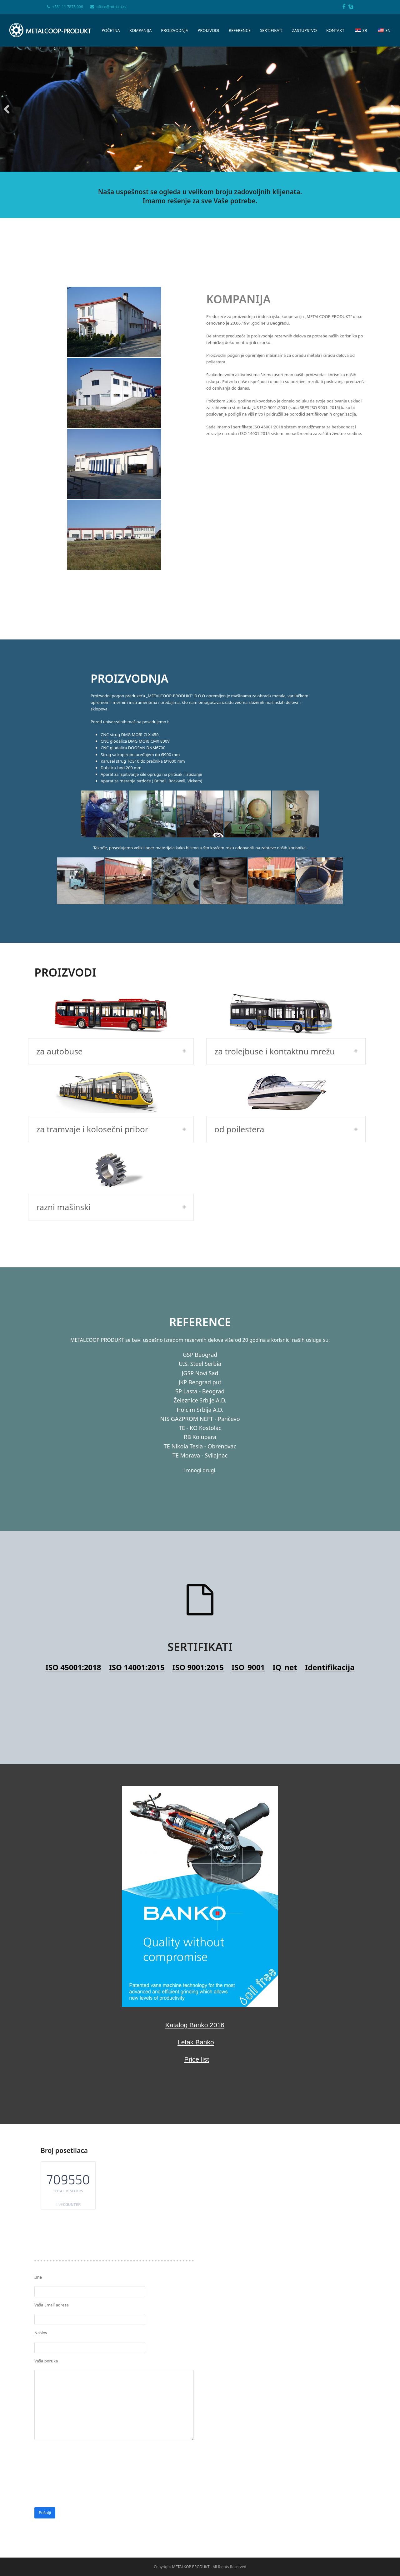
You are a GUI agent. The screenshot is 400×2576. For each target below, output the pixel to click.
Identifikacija (330, 1539)
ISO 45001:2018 (73, 1539)
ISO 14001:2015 (137, 1539)
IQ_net (284, 1539)
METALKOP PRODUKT (191, 2439)
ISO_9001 (248, 1539)
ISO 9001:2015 (198, 1539)
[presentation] (81, 2331)
